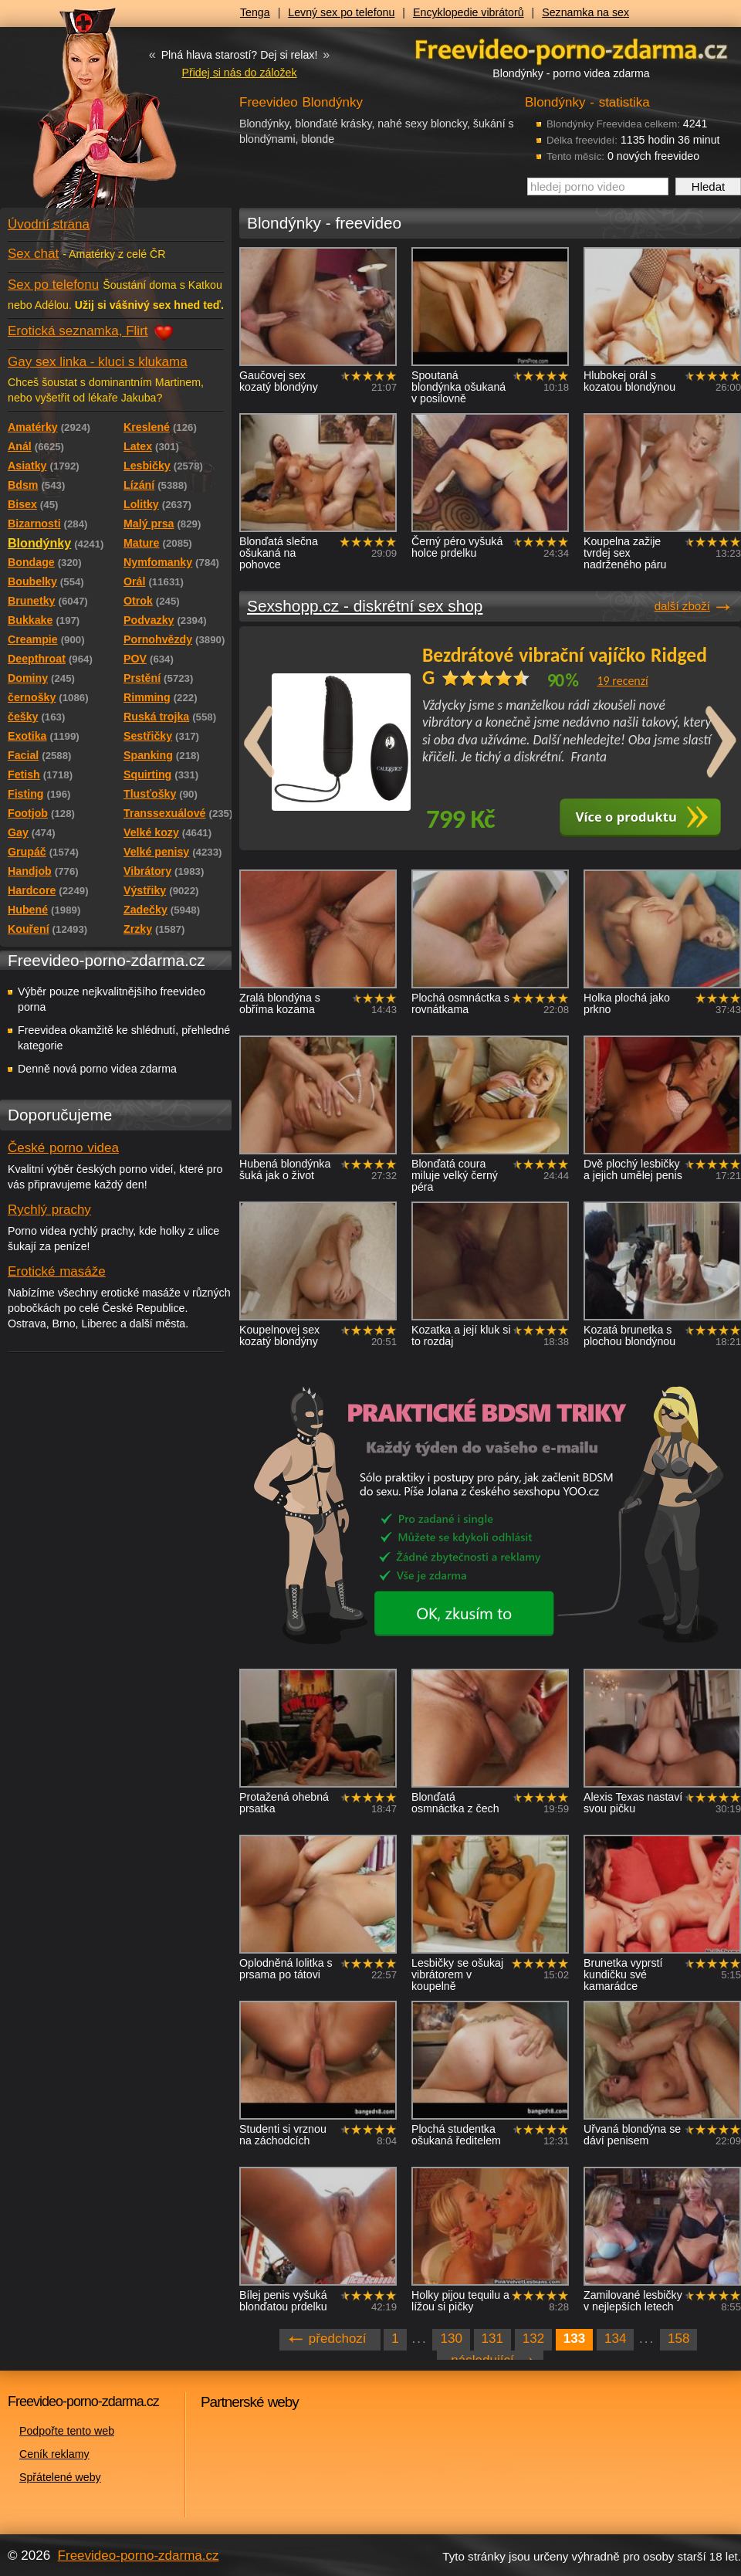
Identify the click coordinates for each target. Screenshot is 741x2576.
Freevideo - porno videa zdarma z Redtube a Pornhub (85, 116)
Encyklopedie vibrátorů (468, 12)
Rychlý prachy (49, 1209)
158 (678, 2338)
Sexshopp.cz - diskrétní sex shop (364, 606)
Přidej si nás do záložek (238, 72)
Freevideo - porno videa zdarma (571, 49)
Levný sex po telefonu (341, 12)
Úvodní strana (49, 224)
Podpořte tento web (66, 2431)
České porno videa (63, 1148)
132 (533, 2338)
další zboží (682, 605)
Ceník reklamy (54, 2454)
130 (451, 2338)
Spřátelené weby (60, 2477)
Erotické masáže (57, 1271)
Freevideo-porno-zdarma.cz (138, 2555)
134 (615, 2338)
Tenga (255, 12)
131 (492, 2338)
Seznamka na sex (585, 12)
